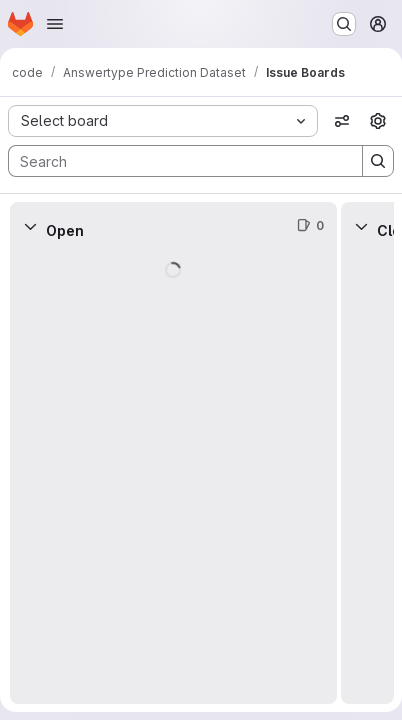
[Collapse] (30, 226)
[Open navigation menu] (55, 24)
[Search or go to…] (344, 24)
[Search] (175, 161)
